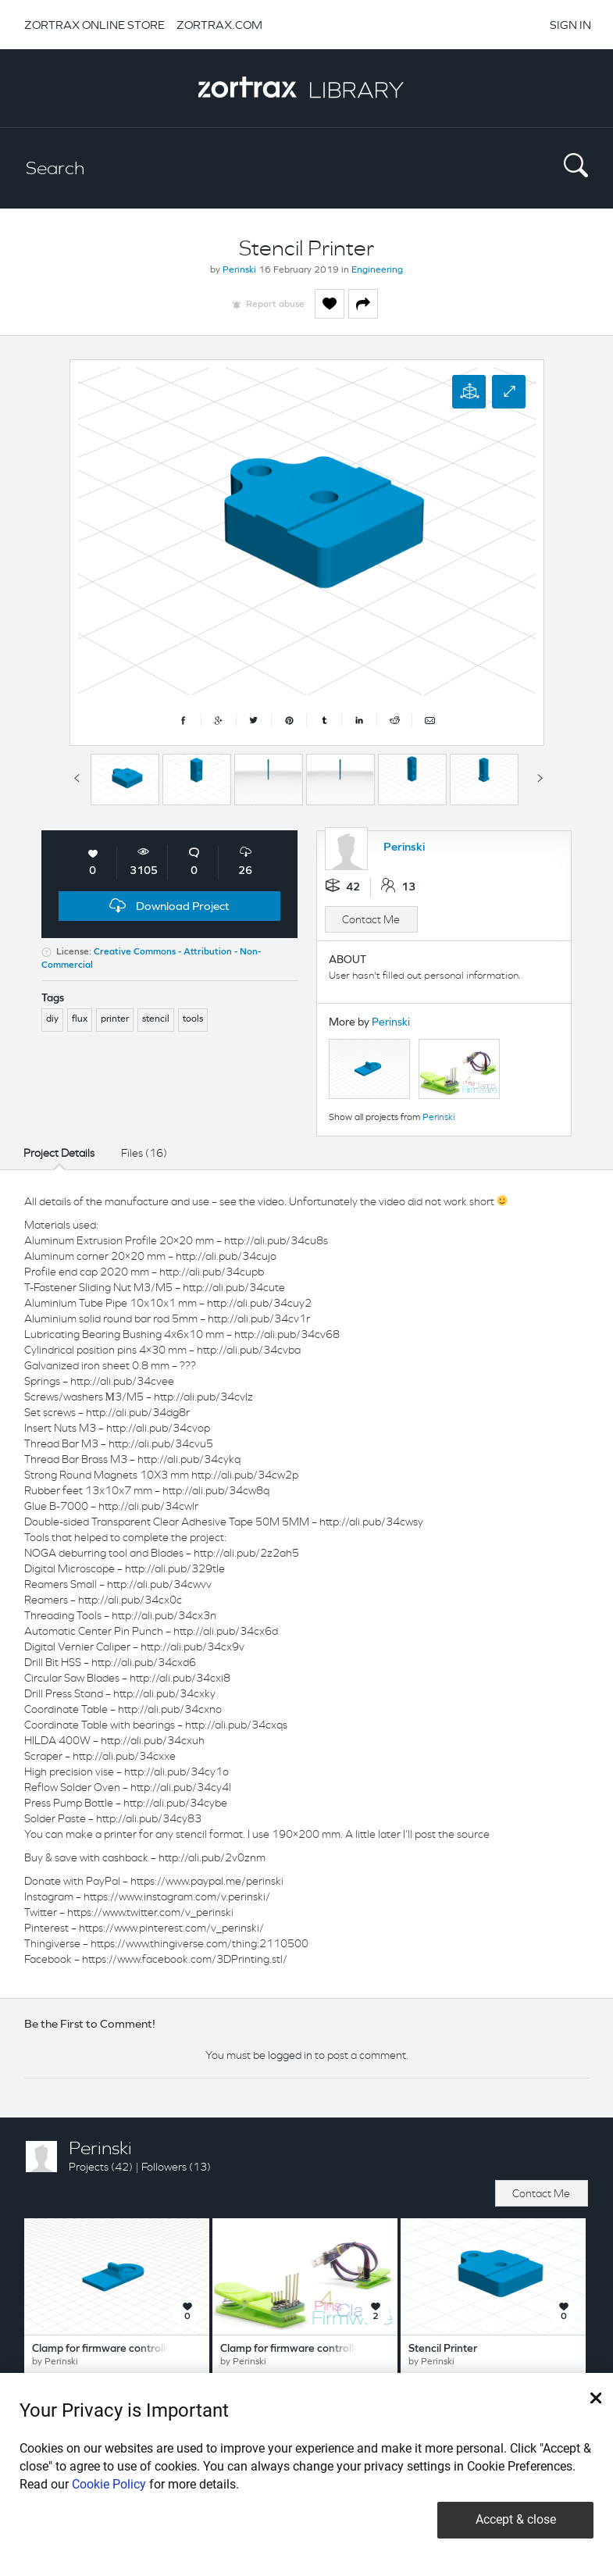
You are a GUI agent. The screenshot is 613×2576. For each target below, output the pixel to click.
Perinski (239, 270)
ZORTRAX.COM (219, 24)
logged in (290, 2055)
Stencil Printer (442, 2349)
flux (79, 1019)
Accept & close (516, 2519)
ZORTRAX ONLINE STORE (94, 24)
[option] (125, 779)
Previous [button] (77, 775)
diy (52, 1019)
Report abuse (275, 304)
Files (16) (144, 1153)
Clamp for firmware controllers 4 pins (310, 2349)
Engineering (377, 270)
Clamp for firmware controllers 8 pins (122, 2349)
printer (115, 1019)
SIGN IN (570, 24)
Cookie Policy (109, 2484)
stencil (155, 1019)
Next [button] (540, 775)
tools (193, 1019)
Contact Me (371, 919)
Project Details (58, 1153)
